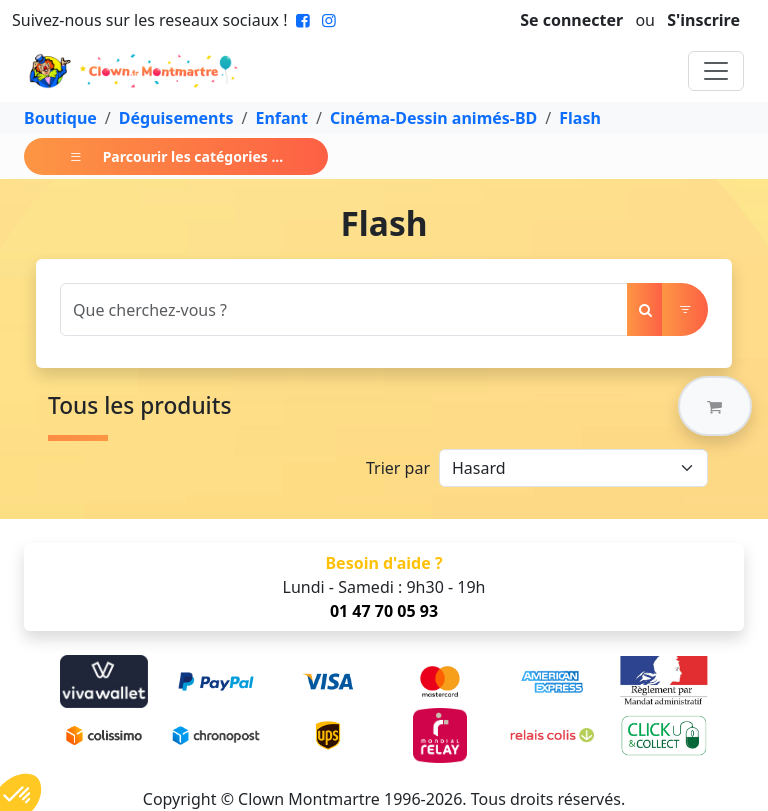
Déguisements (176, 118)
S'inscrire (703, 20)
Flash (580, 118)
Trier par (398, 468)
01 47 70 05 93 (384, 611)
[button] (715, 406)
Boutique (60, 118)
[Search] (344, 309)
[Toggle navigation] (716, 71)
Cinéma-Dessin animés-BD (433, 118)
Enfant (281, 118)
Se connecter (571, 20)
